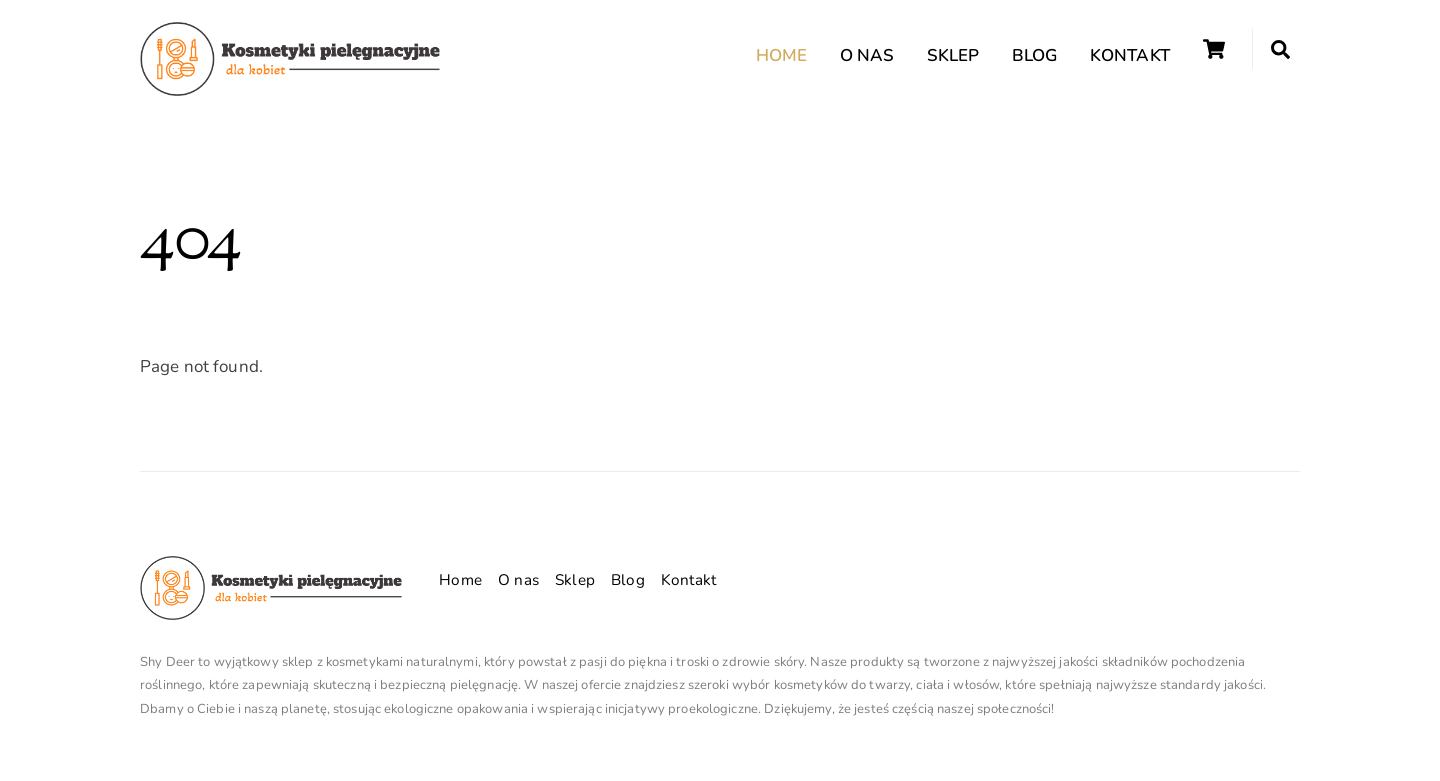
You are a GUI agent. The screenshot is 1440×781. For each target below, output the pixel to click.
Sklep (953, 55)
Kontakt (1130, 55)
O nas (867, 55)
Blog (1035, 55)
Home (782, 55)
